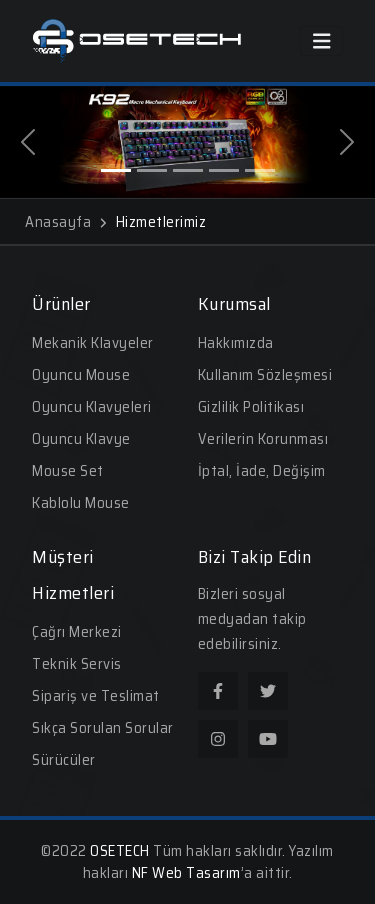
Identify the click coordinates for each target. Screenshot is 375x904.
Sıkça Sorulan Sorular (103, 728)
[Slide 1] (116, 170)
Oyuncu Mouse (81, 375)
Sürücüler (64, 760)
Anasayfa (65, 222)
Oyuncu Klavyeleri (92, 407)
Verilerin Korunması (263, 439)
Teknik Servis (77, 664)
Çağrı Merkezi (77, 632)
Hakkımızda (236, 343)
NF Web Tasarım (186, 873)
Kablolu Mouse (81, 503)
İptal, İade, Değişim (262, 471)
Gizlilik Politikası (251, 407)
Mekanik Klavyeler (93, 343)
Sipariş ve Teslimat (96, 696)
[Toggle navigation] (322, 41)
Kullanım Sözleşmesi (265, 375)
